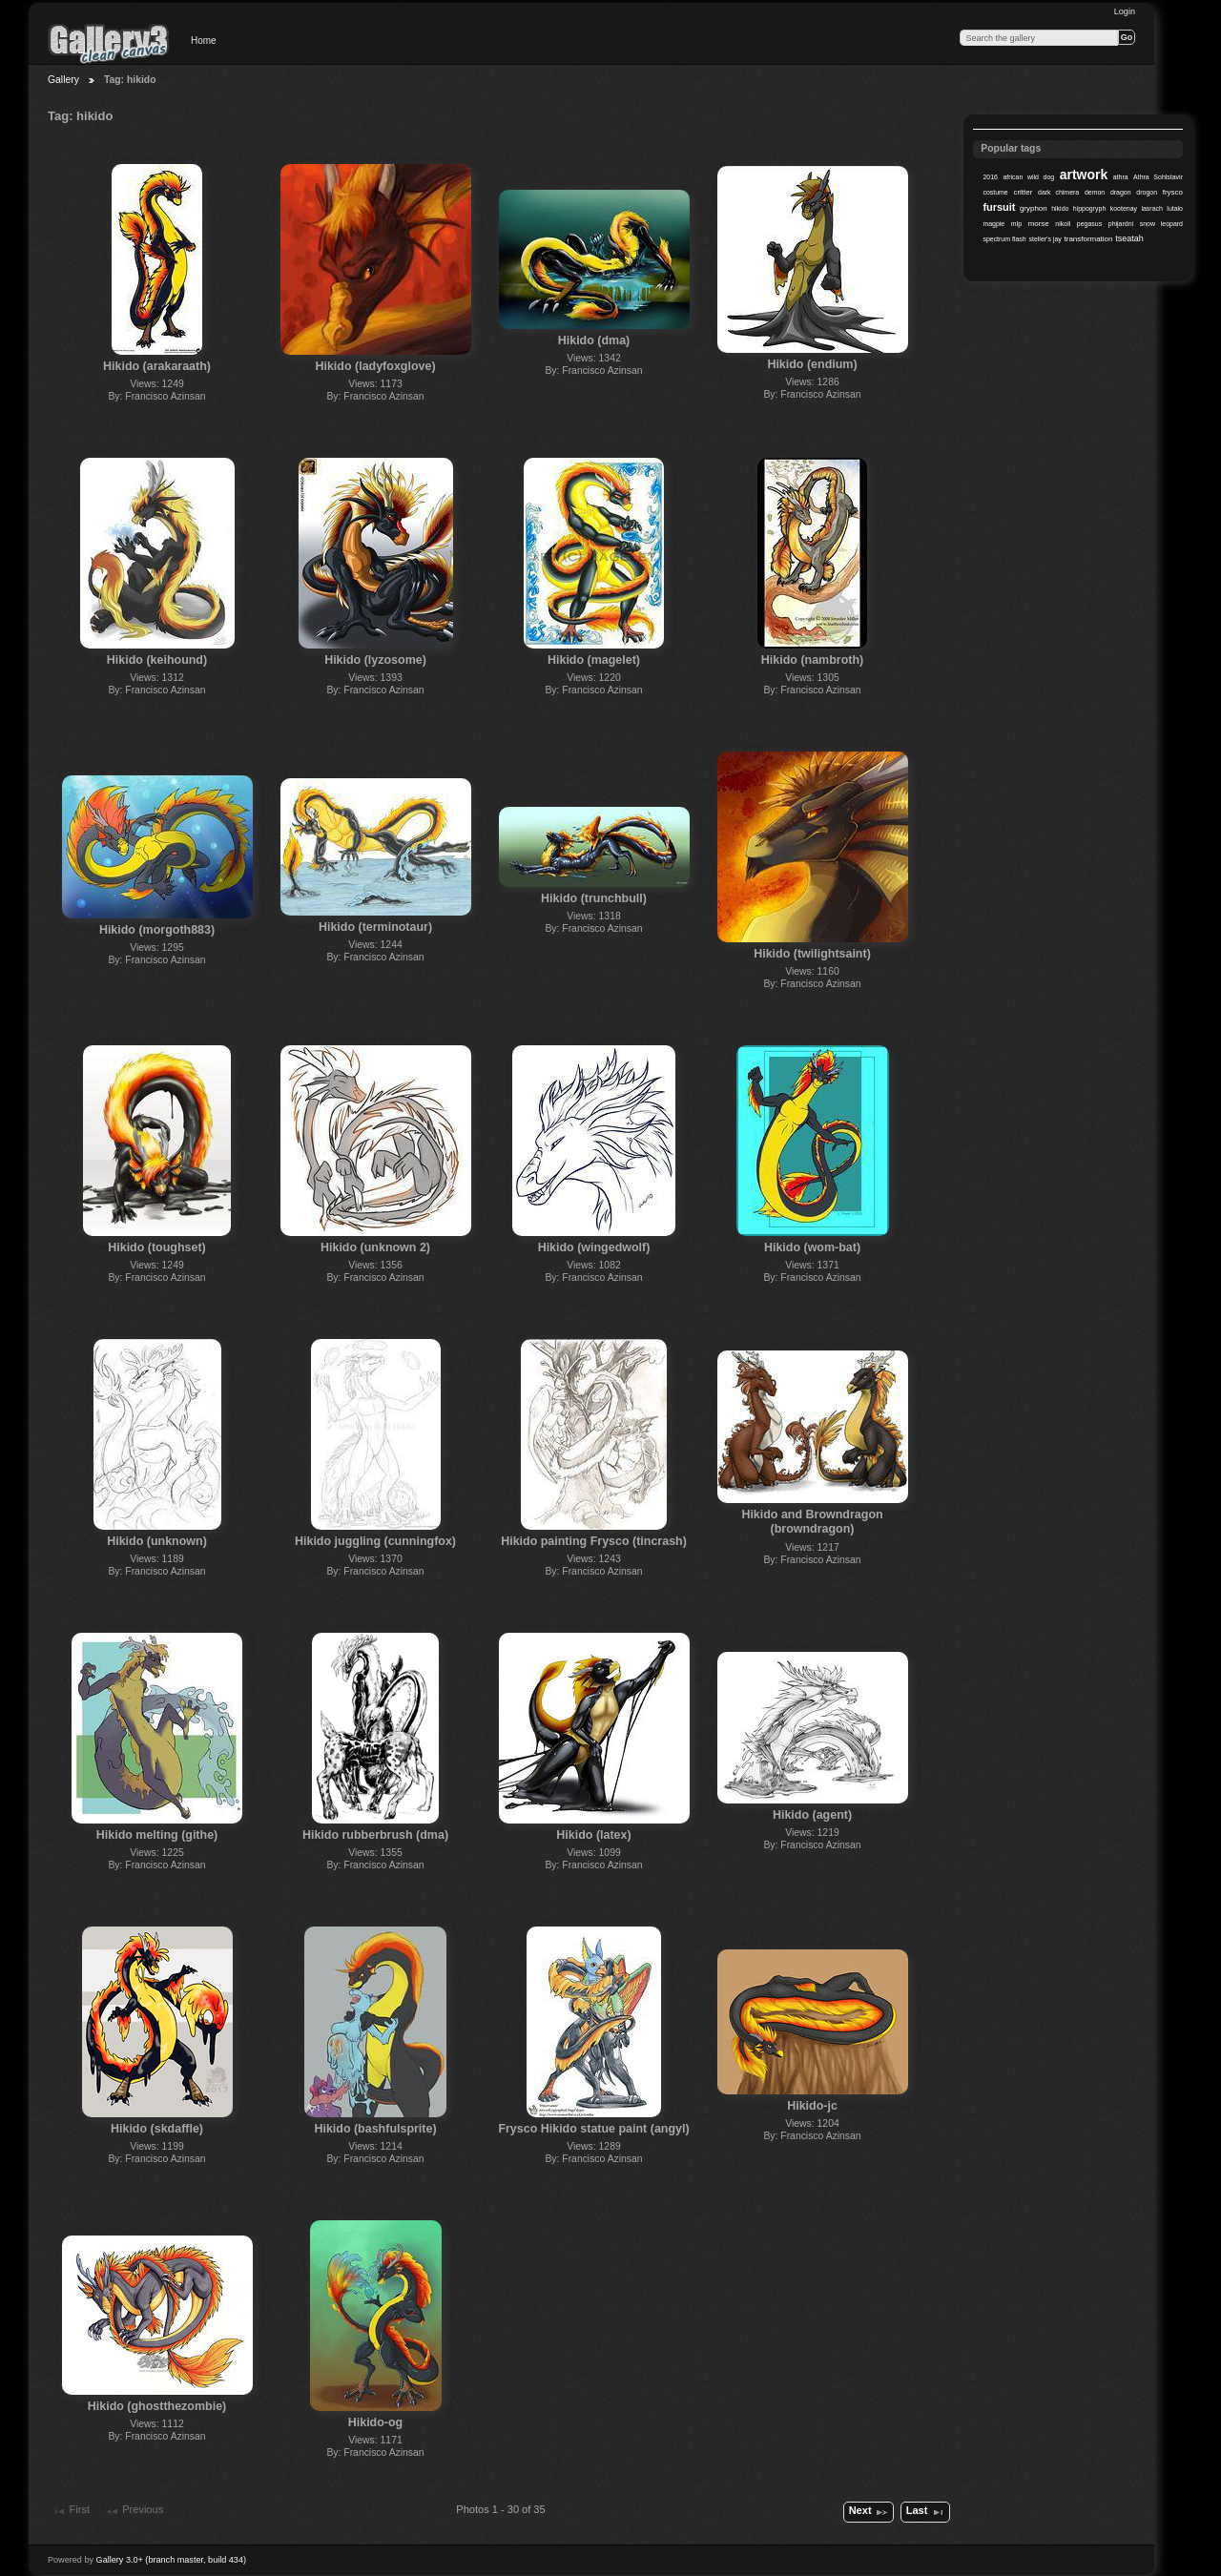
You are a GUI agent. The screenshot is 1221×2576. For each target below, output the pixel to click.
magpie (993, 223)
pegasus (1089, 223)
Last (925, 2512)
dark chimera (1058, 192)
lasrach (1151, 208)
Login (1124, 11)
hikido (1059, 208)
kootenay (1123, 208)
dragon (1120, 192)
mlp (1016, 223)
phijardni (1120, 223)
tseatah (1129, 238)
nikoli (1062, 223)
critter (1022, 192)
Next (869, 2512)
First (71, 2511)
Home (204, 40)
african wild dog (1028, 177)
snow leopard (1161, 223)
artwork (1083, 174)
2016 (990, 177)
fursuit (999, 207)
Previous (134, 2511)
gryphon (1033, 208)
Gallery (63, 79)
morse (1038, 223)
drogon (1146, 192)
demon (1095, 192)
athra (1120, 177)
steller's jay (1045, 239)
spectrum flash (1004, 239)
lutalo (1175, 208)
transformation (1089, 239)
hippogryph (1089, 208)
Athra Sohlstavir (1158, 177)
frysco (1173, 192)
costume (995, 192)
